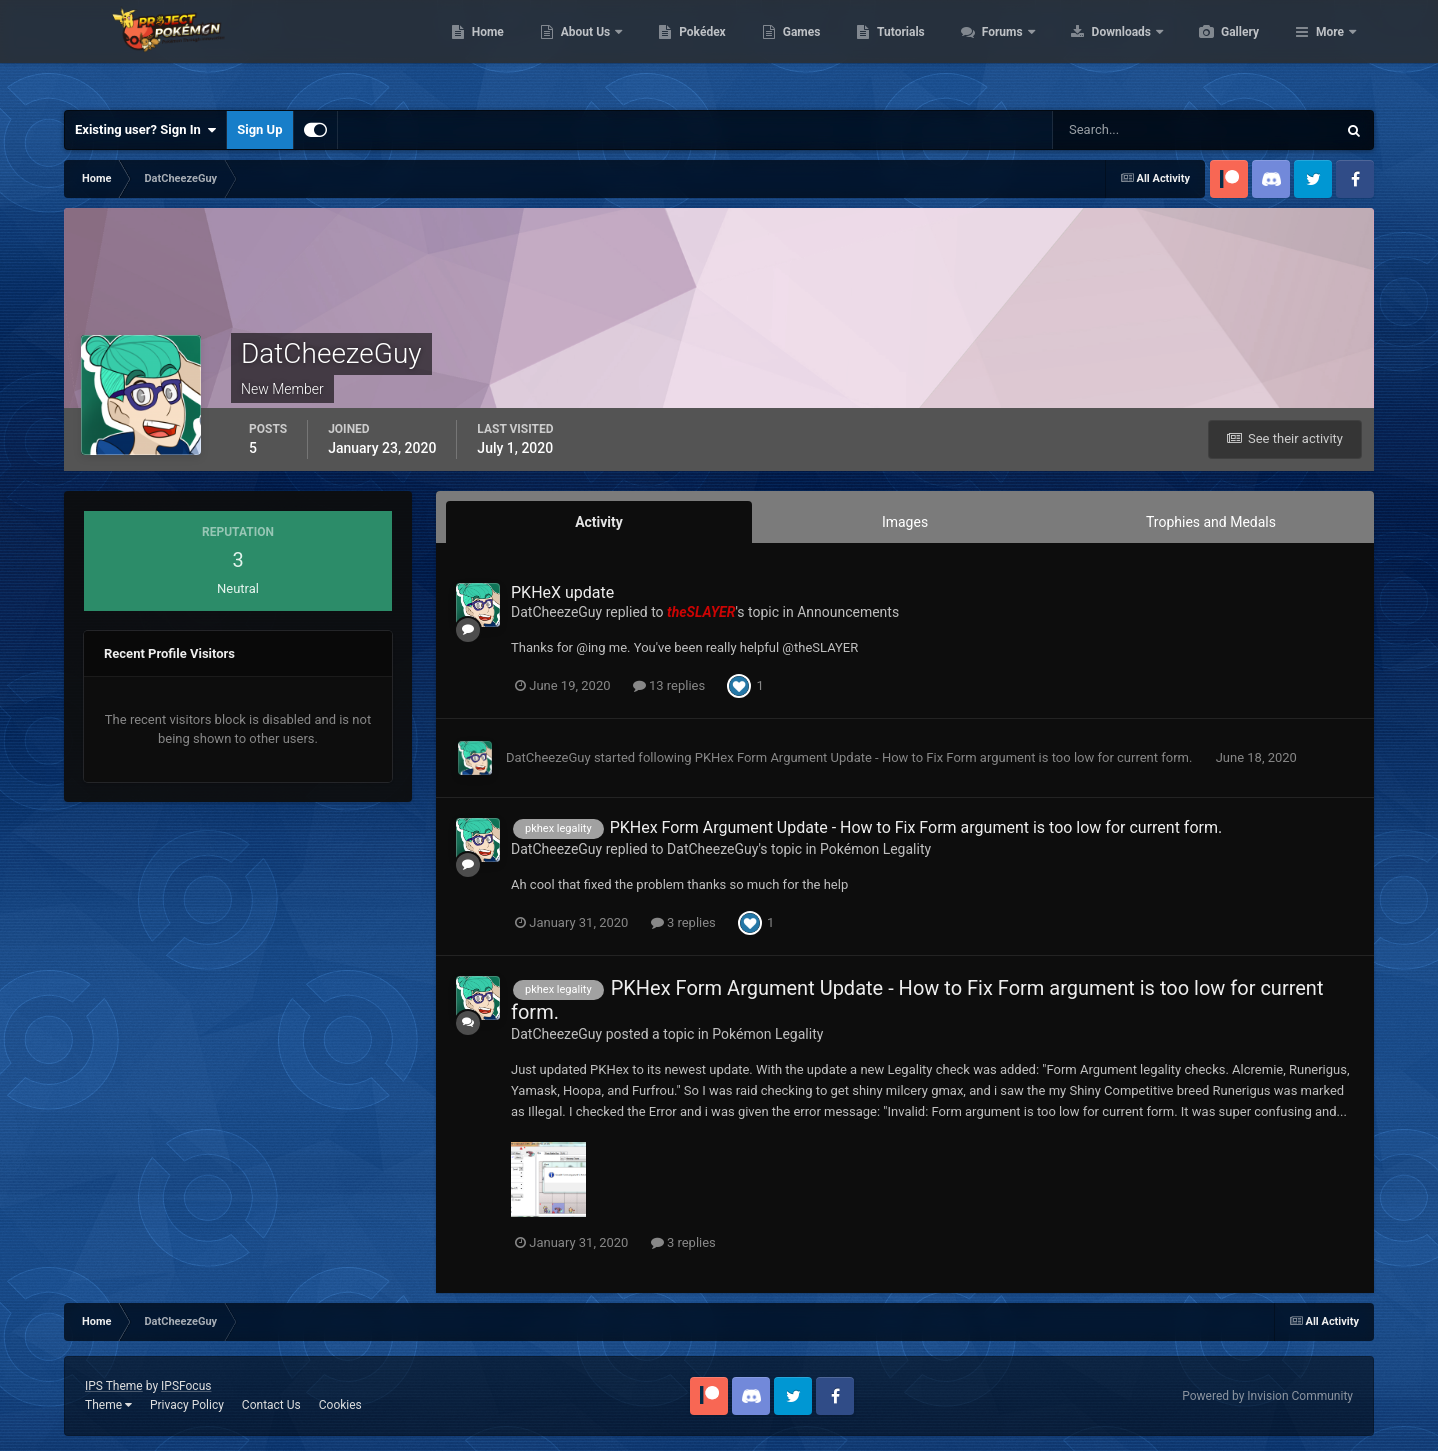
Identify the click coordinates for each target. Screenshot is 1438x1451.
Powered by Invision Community (1267, 1396)
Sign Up (259, 129)
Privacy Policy (187, 1405)
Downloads (1217, 50)
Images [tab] (905, 522)
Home (582, 50)
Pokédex (797, 50)
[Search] (1133, 130)
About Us (681, 50)
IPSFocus (186, 1386)
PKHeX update (562, 592)
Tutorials (995, 50)
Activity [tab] (599, 522)
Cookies (340, 1405)
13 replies (669, 685)
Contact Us (271, 1405)
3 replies (683, 922)
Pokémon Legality (875, 849)
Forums (1098, 50)
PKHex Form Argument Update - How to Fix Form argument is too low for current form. (945, 757)
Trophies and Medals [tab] (1211, 522)
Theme (108, 1405)
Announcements (848, 612)
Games (896, 50)
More (1330, 50)
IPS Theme (114, 1386)
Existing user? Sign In (145, 130)
